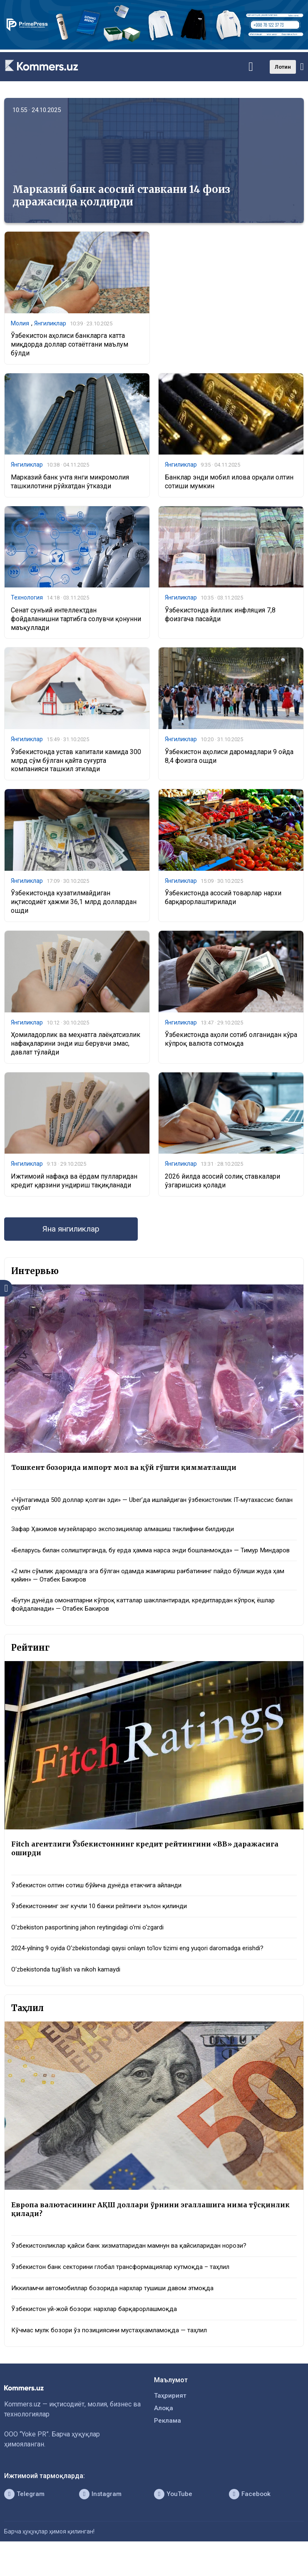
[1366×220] (154, 47)
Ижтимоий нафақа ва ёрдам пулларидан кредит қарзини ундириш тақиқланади (74, 1184)
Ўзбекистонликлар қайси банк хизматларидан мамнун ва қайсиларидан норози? (136, 2268)
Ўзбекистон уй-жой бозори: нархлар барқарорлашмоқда (99, 2333)
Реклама (168, 2447)
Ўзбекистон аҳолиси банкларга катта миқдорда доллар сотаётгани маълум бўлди (69, 345)
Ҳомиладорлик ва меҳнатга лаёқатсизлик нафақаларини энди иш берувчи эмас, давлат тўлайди (75, 1046)
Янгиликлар (50, 323)
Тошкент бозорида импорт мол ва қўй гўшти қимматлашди (129, 1472)
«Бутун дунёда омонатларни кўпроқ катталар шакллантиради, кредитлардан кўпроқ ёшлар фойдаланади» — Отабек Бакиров (152, 1621)
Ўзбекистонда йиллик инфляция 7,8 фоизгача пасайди (220, 616)
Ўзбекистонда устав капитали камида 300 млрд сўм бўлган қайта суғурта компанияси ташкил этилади (76, 762)
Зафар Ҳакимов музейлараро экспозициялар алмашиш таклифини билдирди (131, 1535)
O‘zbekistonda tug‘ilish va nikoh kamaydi (70, 1990)
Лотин (283, 67)
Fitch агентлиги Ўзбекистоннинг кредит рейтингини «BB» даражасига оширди (151, 1866)
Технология (27, 599)
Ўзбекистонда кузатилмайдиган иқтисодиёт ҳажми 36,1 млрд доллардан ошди (74, 904)
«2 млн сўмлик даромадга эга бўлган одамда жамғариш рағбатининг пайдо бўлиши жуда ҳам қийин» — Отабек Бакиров (150, 1591)
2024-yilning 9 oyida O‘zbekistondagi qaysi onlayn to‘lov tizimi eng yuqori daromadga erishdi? (147, 1968)
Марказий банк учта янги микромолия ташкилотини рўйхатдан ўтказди (70, 482)
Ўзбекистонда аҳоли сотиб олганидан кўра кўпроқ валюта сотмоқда (231, 1042)
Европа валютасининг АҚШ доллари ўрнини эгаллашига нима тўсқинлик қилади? (134, 2230)
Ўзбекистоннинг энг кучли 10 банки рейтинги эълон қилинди (106, 1925)
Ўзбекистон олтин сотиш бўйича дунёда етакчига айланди (101, 1904)
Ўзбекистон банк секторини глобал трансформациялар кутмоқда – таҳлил (126, 2290)
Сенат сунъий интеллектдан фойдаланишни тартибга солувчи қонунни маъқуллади (76, 620)
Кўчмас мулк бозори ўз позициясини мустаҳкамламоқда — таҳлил (114, 2355)
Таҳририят (170, 2420)
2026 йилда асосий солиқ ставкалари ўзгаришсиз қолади (222, 1184)
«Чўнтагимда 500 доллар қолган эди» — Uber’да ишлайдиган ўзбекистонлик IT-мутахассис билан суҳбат (151, 1509)
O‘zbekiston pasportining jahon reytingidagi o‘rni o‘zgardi (92, 1947)
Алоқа (164, 2434)
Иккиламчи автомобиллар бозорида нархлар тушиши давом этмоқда (119, 2311)
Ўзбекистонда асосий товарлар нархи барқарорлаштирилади (223, 900)
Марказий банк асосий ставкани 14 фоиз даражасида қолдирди (121, 195)
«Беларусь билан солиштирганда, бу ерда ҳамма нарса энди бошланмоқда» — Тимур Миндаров (143, 1561)
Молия (20, 323)
